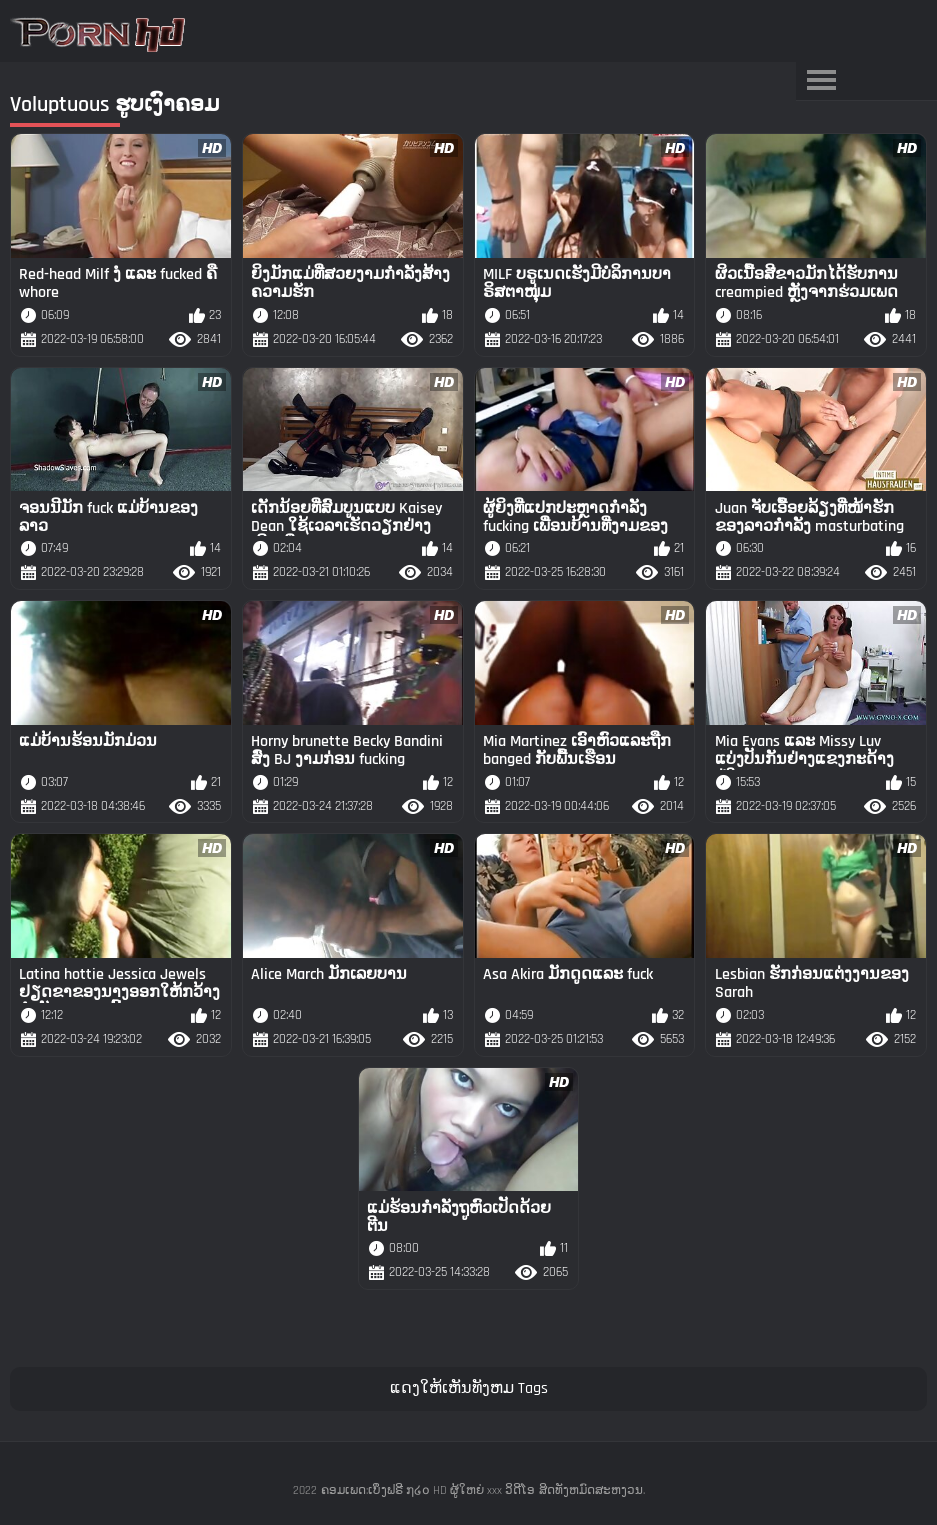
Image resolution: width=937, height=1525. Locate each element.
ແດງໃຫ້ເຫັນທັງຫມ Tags (469, 1388)
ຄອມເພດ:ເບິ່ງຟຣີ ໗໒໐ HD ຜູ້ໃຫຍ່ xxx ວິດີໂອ (428, 1490)
